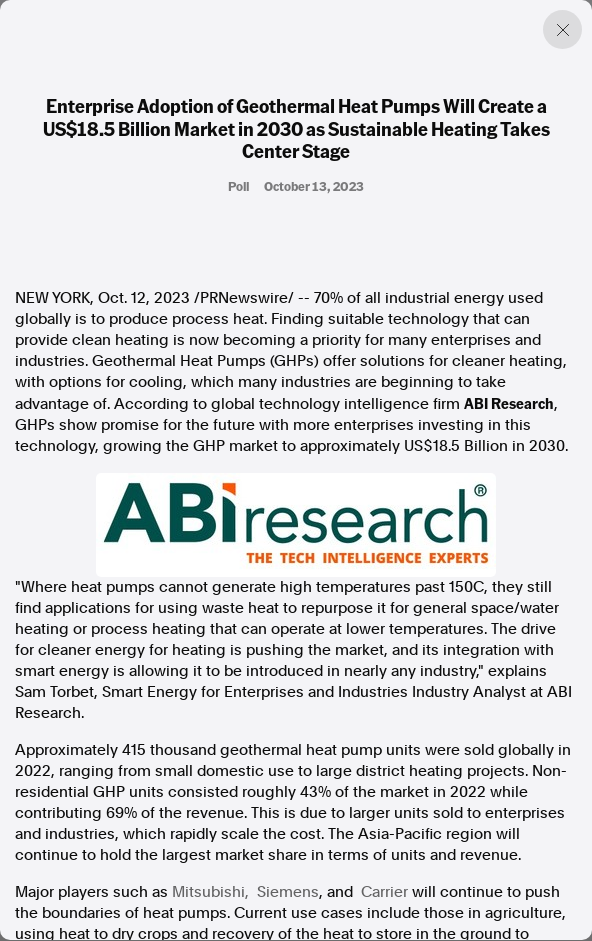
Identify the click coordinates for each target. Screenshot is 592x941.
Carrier (384, 892)
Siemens (288, 892)
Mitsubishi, (210, 892)
